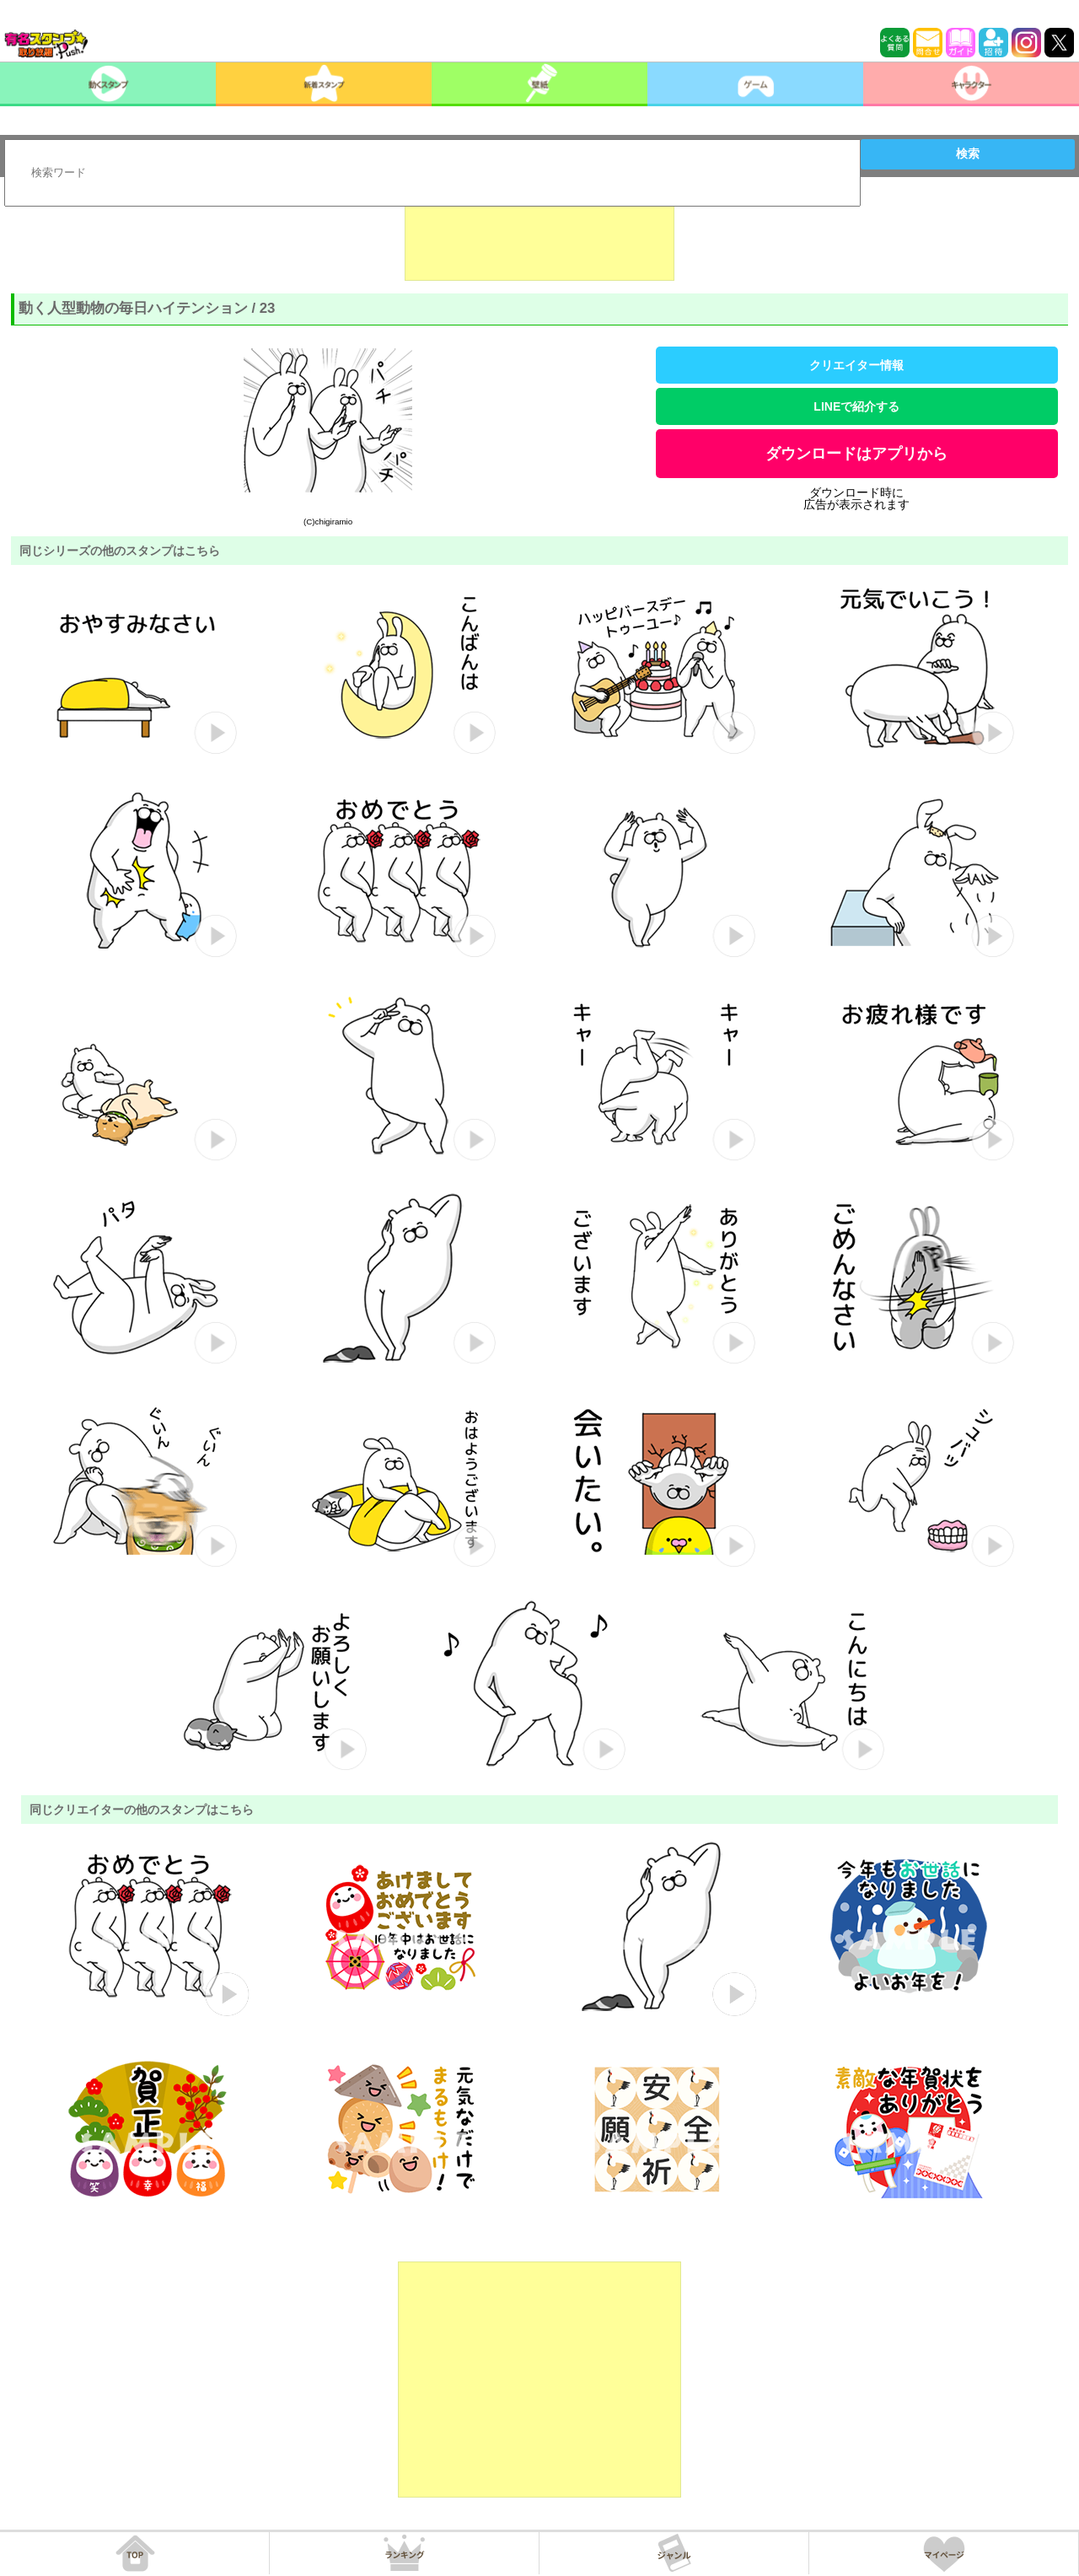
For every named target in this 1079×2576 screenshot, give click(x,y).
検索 (968, 153)
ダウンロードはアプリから (856, 453)
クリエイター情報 (856, 365)
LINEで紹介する (856, 406)
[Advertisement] (539, 238)
